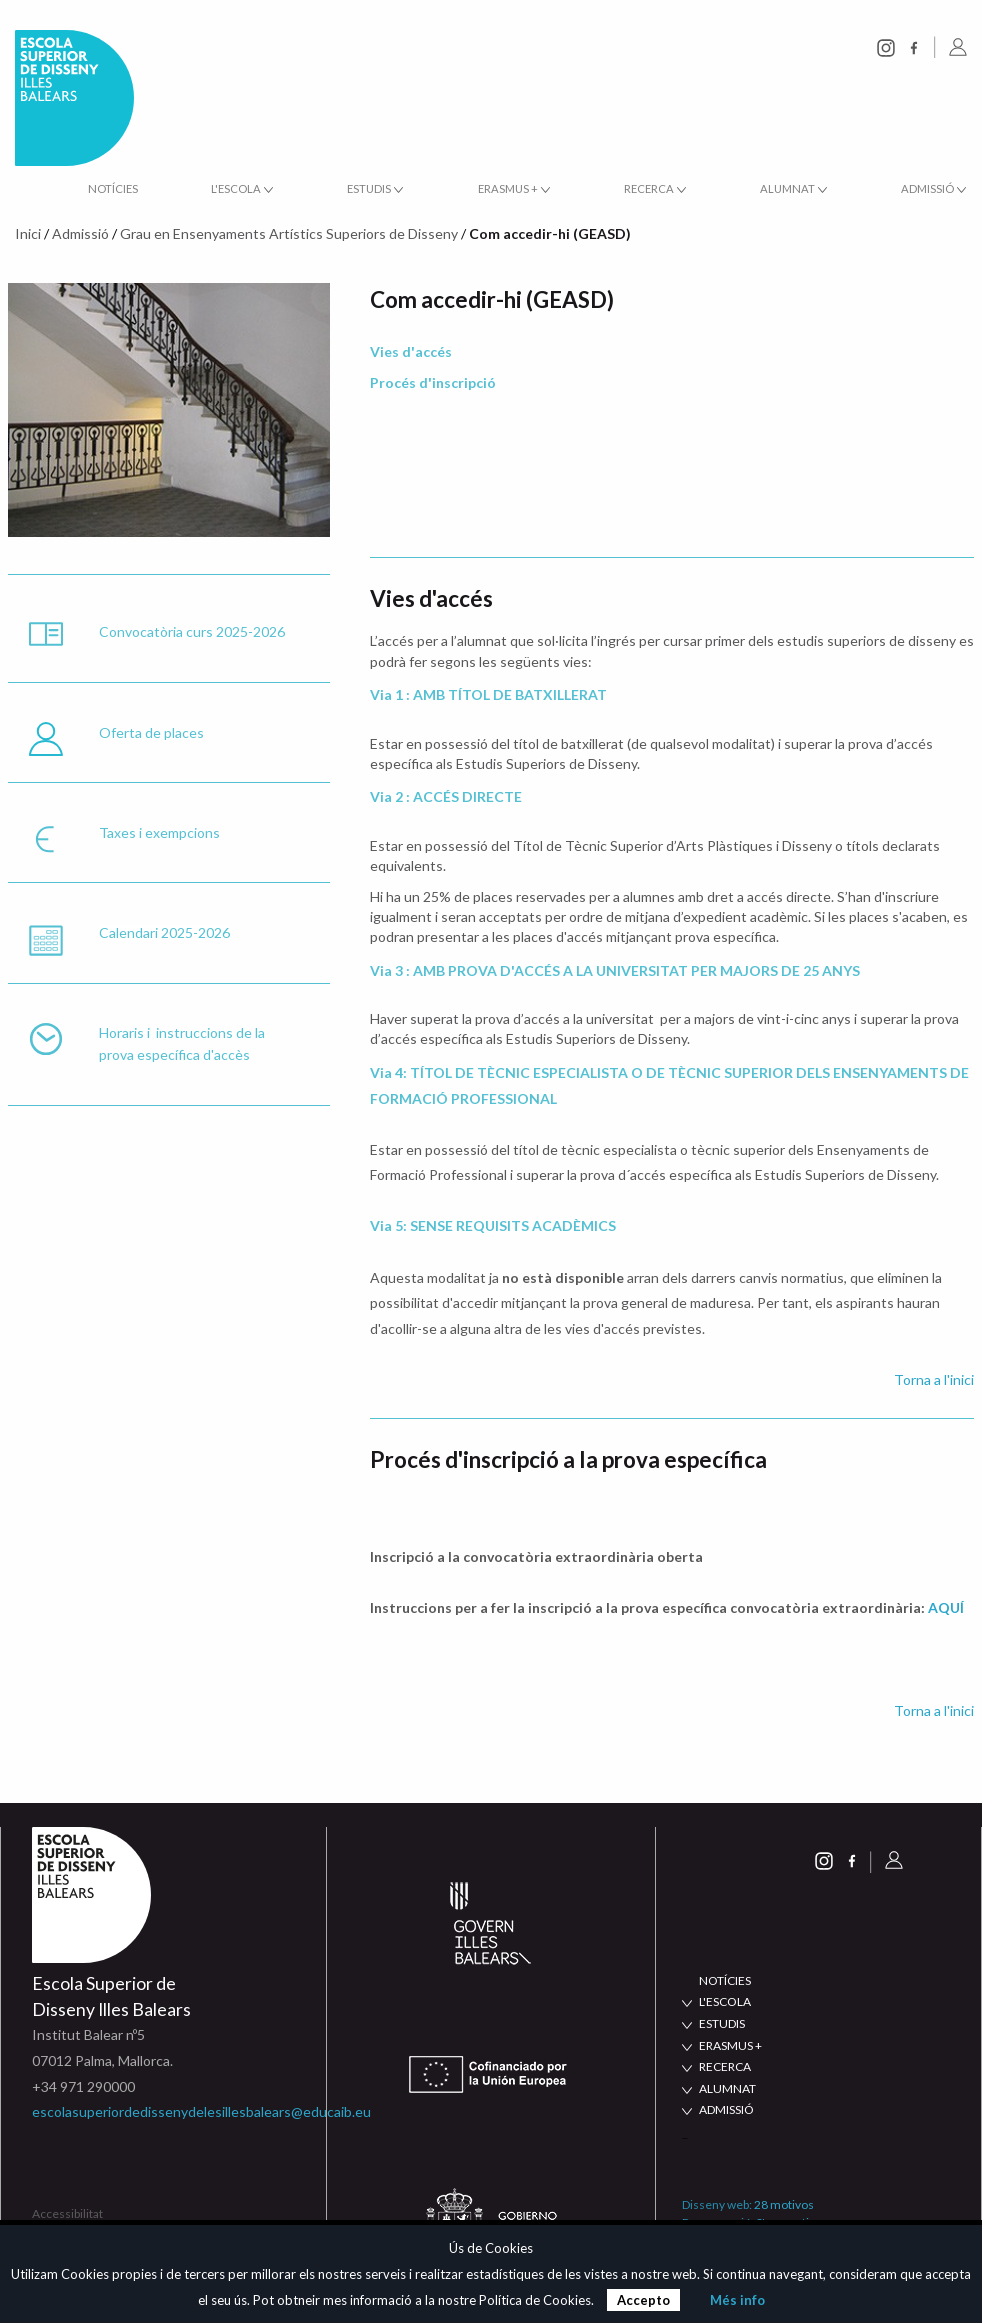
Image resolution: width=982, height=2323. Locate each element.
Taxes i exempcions (159, 832)
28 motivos (784, 2204)
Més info (737, 2300)
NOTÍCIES (725, 1980)
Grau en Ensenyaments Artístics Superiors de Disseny (289, 233)
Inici (28, 233)
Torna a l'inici (934, 1379)
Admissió (80, 233)
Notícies (113, 188)
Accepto (643, 2300)
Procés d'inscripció (433, 382)
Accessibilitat (67, 2213)
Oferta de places (151, 732)
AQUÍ (946, 1607)
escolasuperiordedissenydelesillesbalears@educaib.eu (201, 2111)
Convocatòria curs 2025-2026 (192, 631)
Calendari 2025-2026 (164, 932)
